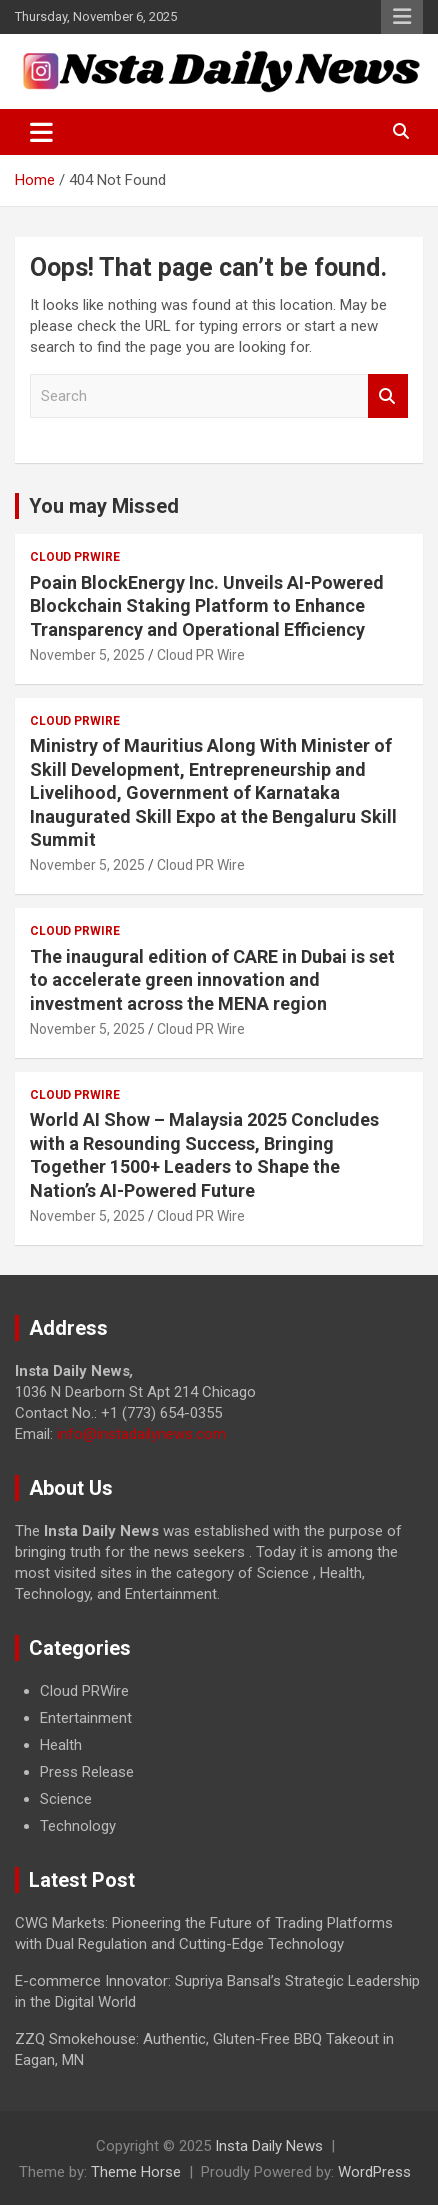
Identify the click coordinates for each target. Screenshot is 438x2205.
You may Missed (104, 506)
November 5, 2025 (87, 655)
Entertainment (86, 1718)
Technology (78, 1826)
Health (61, 1745)
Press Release (87, 1772)
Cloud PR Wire (201, 655)
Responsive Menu (402, 17)
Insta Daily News (269, 2146)
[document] (219, 1759)
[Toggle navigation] (41, 132)
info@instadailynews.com (141, 1434)
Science (66, 1799)
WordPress (374, 2172)
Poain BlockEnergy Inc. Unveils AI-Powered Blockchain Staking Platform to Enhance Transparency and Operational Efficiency (207, 606)
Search (388, 396)
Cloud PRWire (75, 557)
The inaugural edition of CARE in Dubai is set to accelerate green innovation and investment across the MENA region (212, 980)
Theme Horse (136, 2172)
